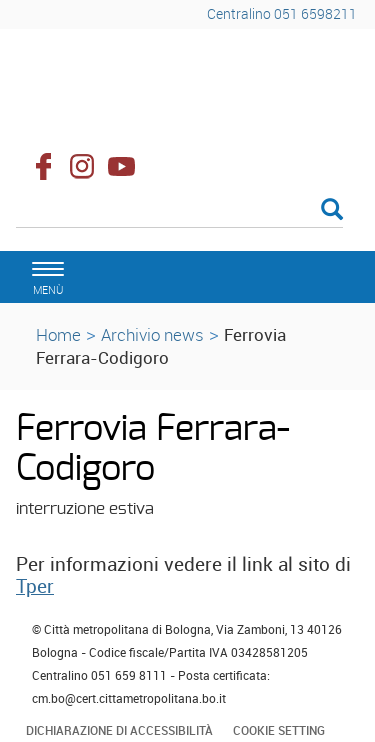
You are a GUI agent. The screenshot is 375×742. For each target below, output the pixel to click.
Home (58, 334)
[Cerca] (179, 211)
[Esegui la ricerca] (332, 210)
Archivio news (152, 334)
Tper (35, 586)
